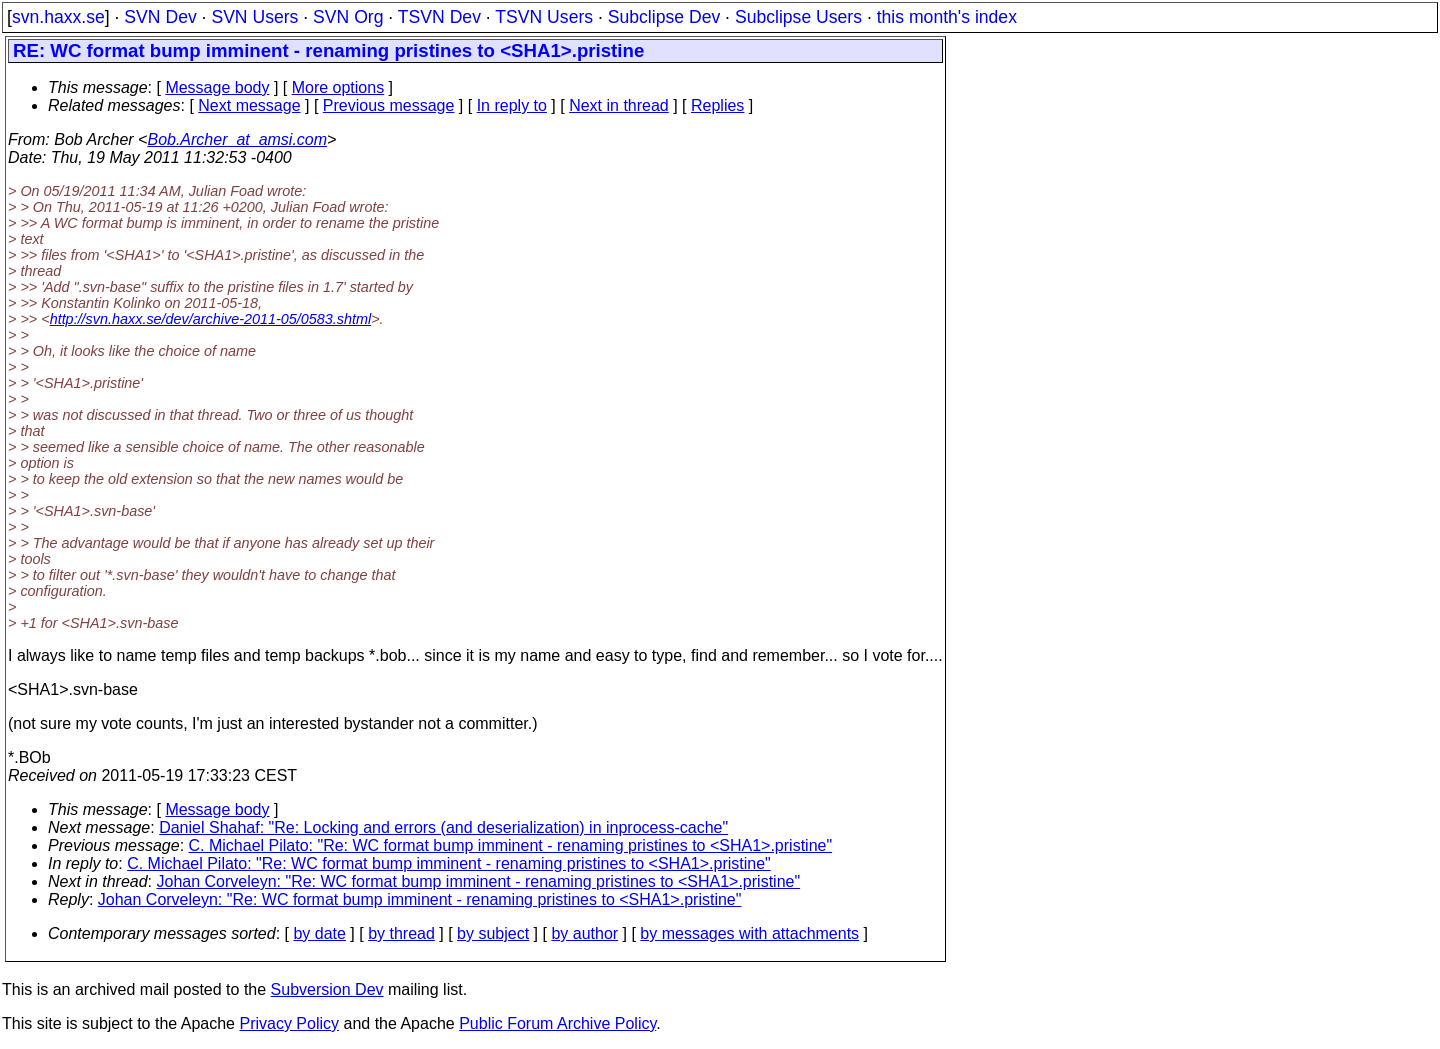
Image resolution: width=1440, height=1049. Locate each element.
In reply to (512, 105)
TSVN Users (544, 17)
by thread (401, 933)
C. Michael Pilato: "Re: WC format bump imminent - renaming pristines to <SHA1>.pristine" (511, 845)
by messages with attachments (749, 933)
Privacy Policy (289, 1023)
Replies (717, 105)
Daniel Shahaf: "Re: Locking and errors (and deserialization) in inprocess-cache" (443, 827)
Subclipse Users (798, 17)
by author (584, 933)
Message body (217, 87)
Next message (249, 105)
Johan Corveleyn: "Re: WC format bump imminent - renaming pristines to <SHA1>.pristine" (479, 881)
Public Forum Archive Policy (557, 1023)
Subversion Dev (327, 989)
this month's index (947, 17)
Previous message (389, 105)
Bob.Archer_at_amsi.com (237, 139)
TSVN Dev (439, 17)
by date (319, 933)
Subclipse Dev (664, 17)
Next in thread (619, 105)
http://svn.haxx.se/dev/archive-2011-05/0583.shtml (211, 319)
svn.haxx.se (58, 17)
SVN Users (254, 17)
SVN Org (348, 17)
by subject (493, 933)
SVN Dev (160, 17)
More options (338, 87)
